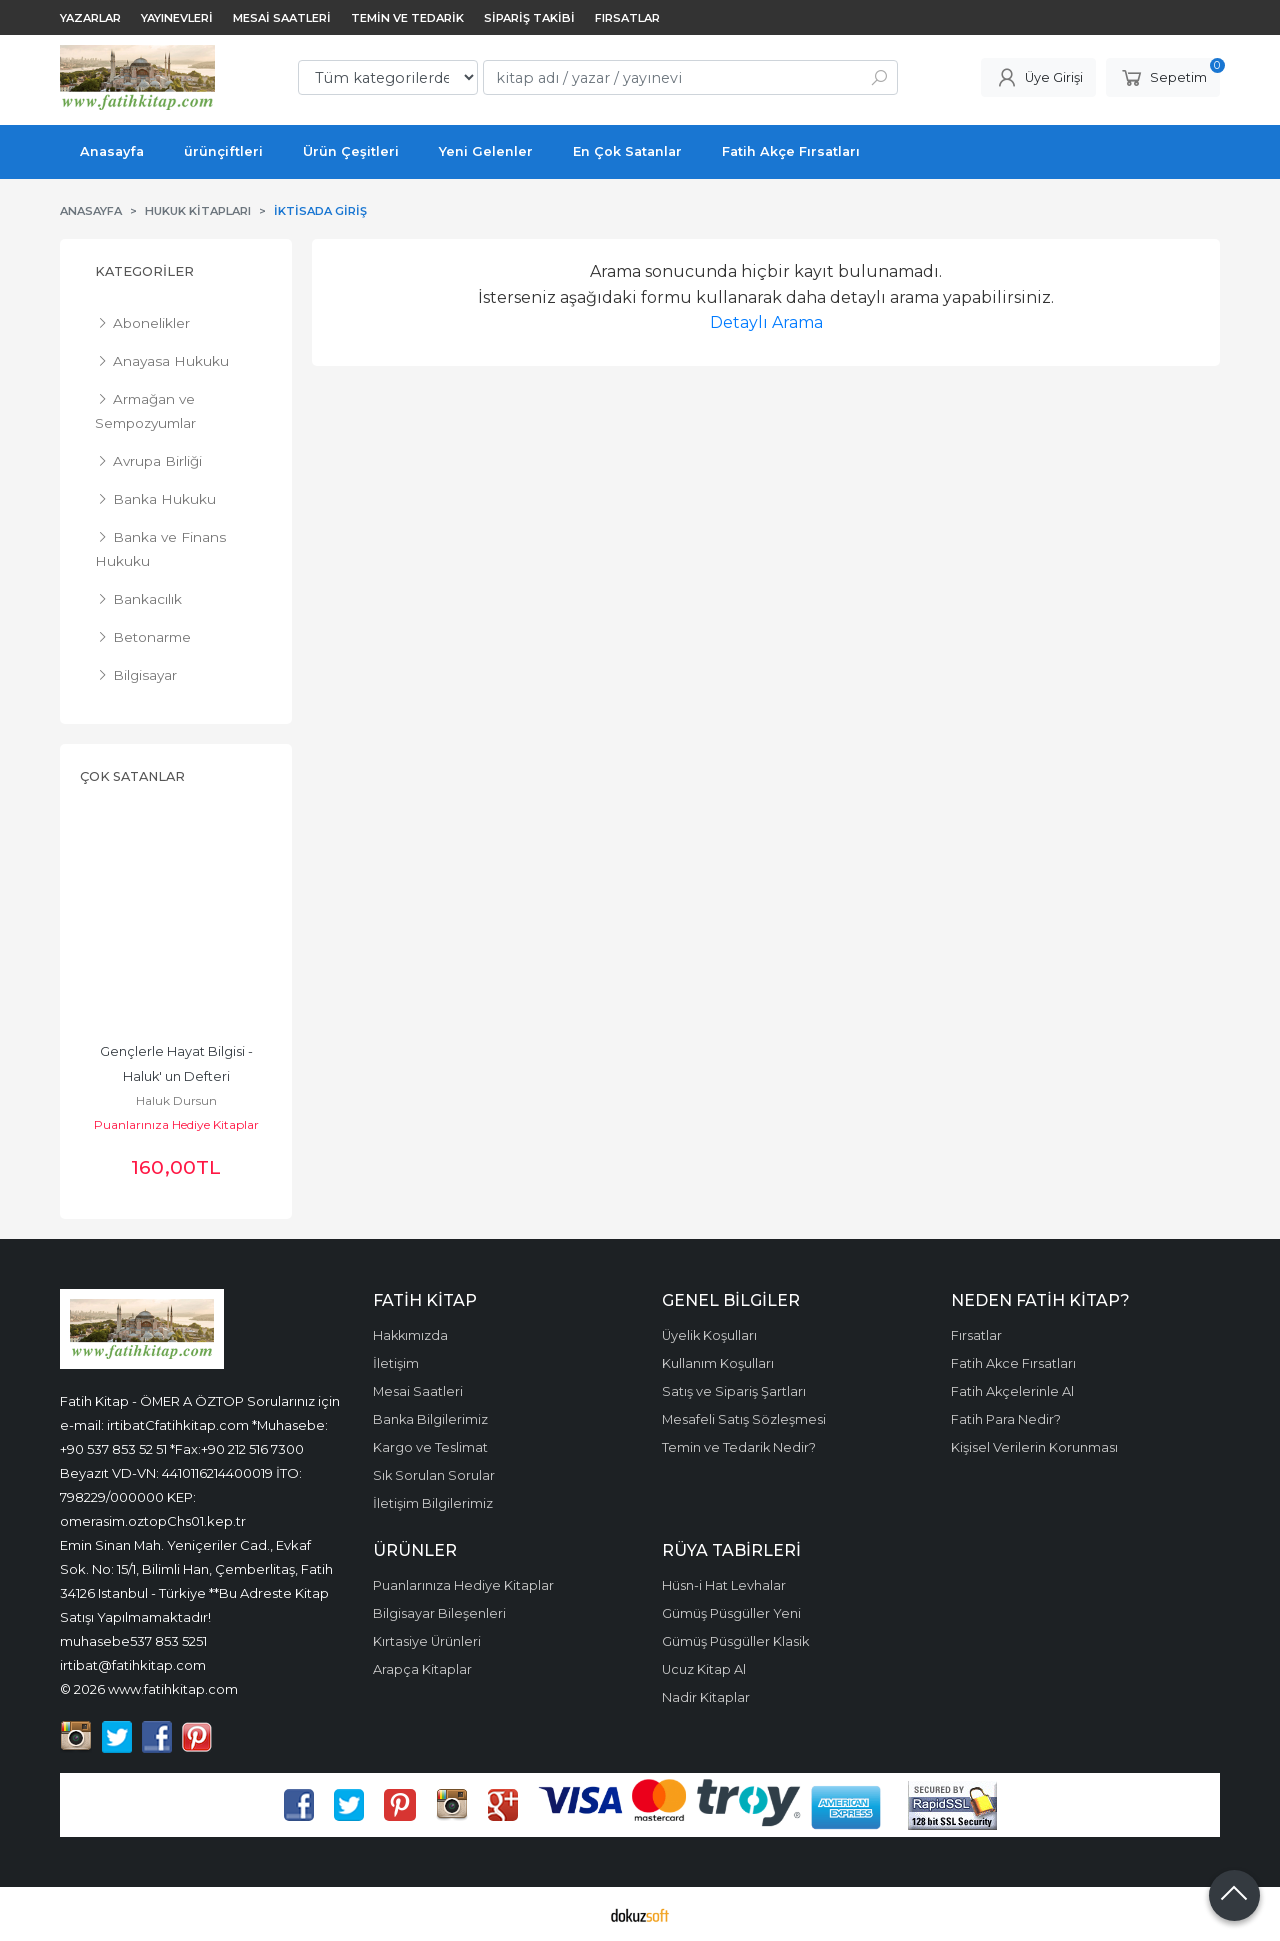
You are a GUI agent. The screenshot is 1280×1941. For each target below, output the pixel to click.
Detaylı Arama (766, 322)
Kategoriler (144, 271)
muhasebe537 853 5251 (133, 1641)
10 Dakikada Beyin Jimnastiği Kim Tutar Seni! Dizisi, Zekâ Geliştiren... (178, 1076)
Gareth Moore (176, 1100)
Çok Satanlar (132, 776)
